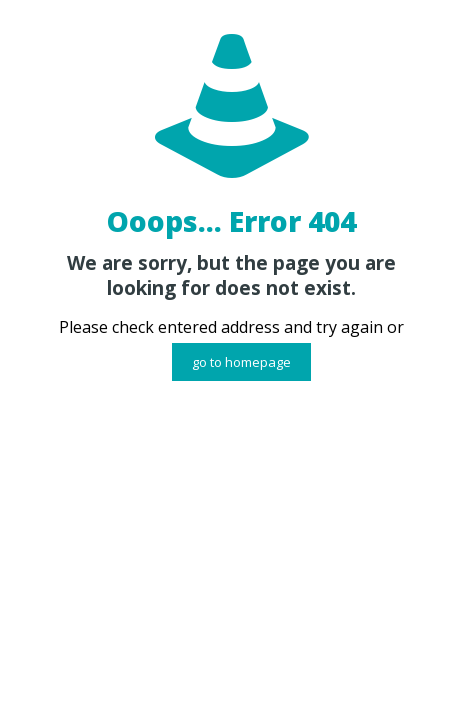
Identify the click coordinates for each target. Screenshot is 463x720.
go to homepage (241, 362)
